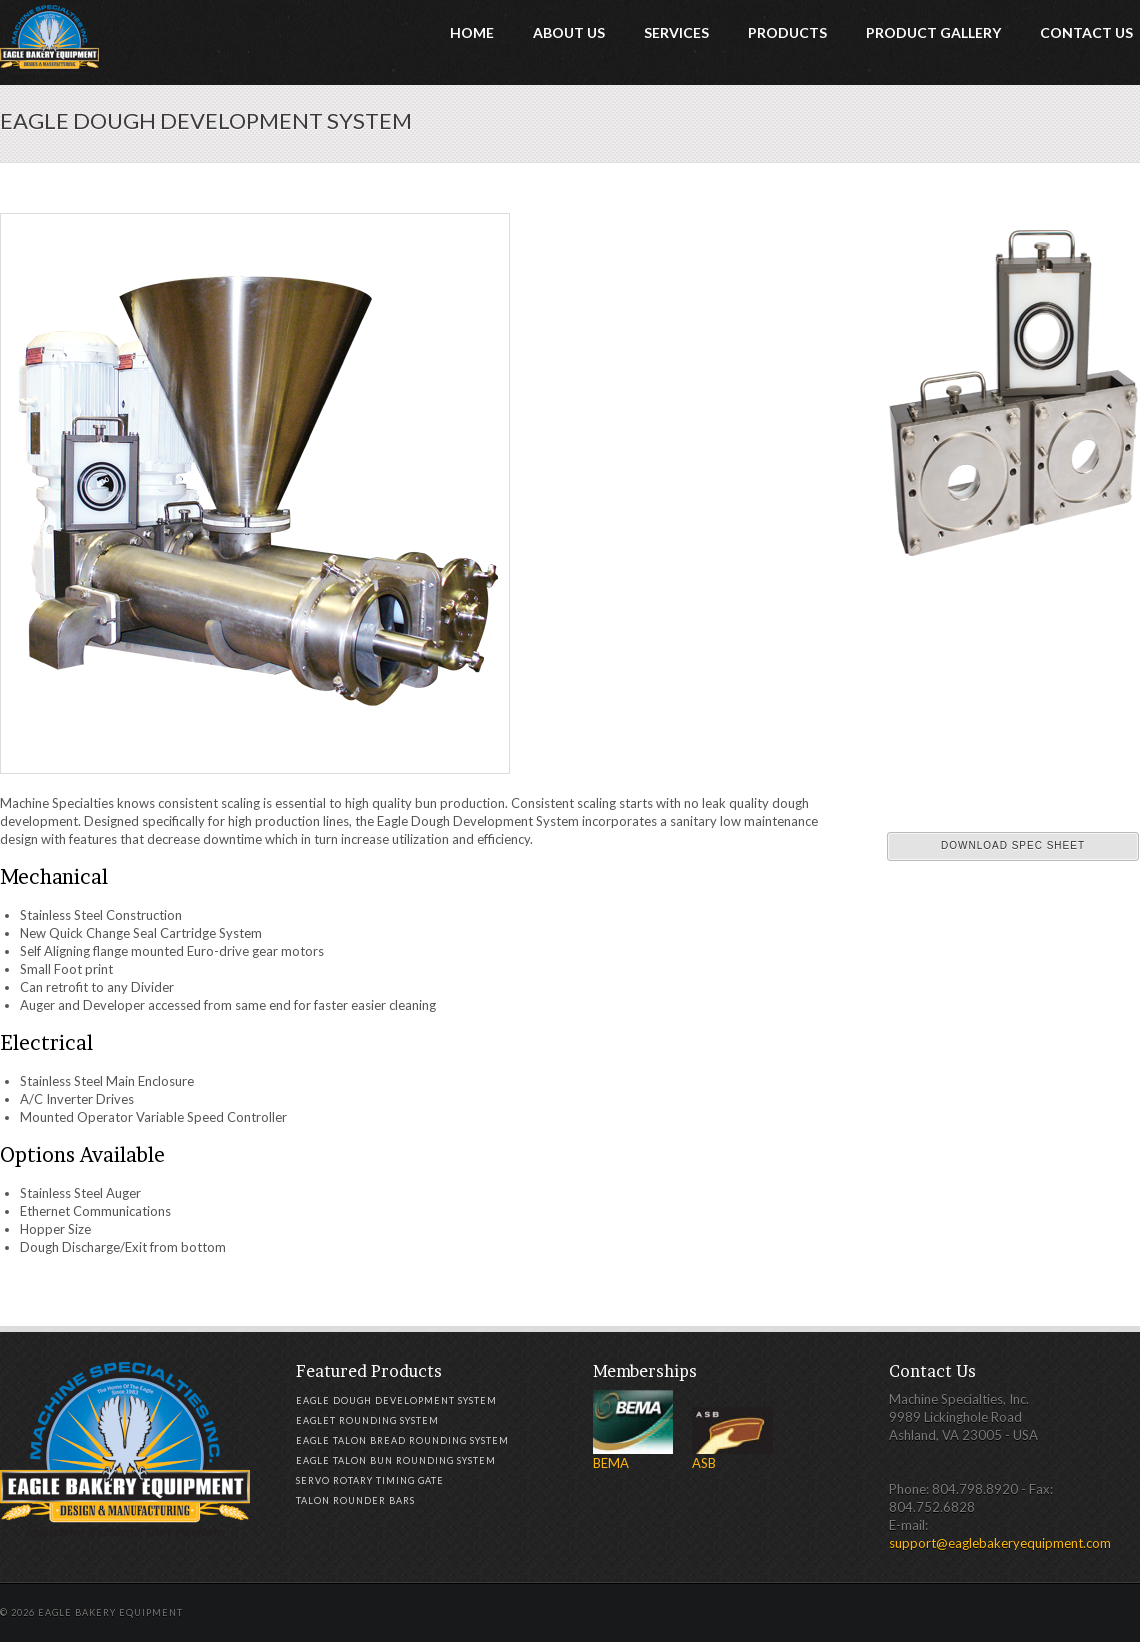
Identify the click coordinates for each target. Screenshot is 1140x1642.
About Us (569, 32)
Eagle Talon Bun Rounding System (396, 1460)
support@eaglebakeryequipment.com (1000, 1543)
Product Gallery (933, 32)
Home (472, 32)
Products (787, 32)
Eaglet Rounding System (367, 1420)
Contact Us (1086, 32)
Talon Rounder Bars (355, 1500)
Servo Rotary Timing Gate (370, 1480)
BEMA (611, 1463)
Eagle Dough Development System (396, 1400)
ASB (704, 1463)
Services (676, 32)
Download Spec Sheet (1013, 845)
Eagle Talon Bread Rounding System (402, 1440)
